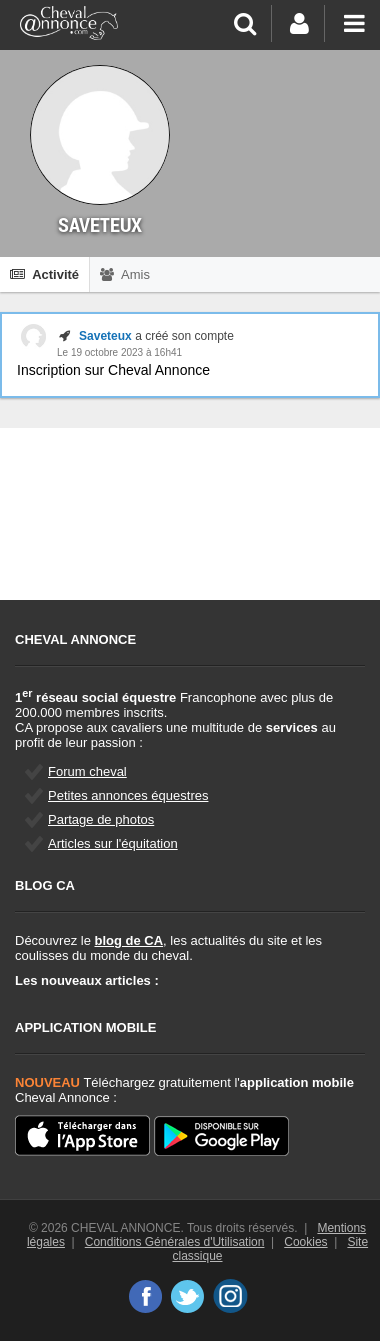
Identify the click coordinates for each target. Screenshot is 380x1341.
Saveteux (105, 336)
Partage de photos (101, 819)
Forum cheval (87, 771)
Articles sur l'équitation (113, 843)
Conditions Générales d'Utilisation (175, 1242)
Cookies (305, 1242)
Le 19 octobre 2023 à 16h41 (119, 352)
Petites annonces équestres (128, 795)
